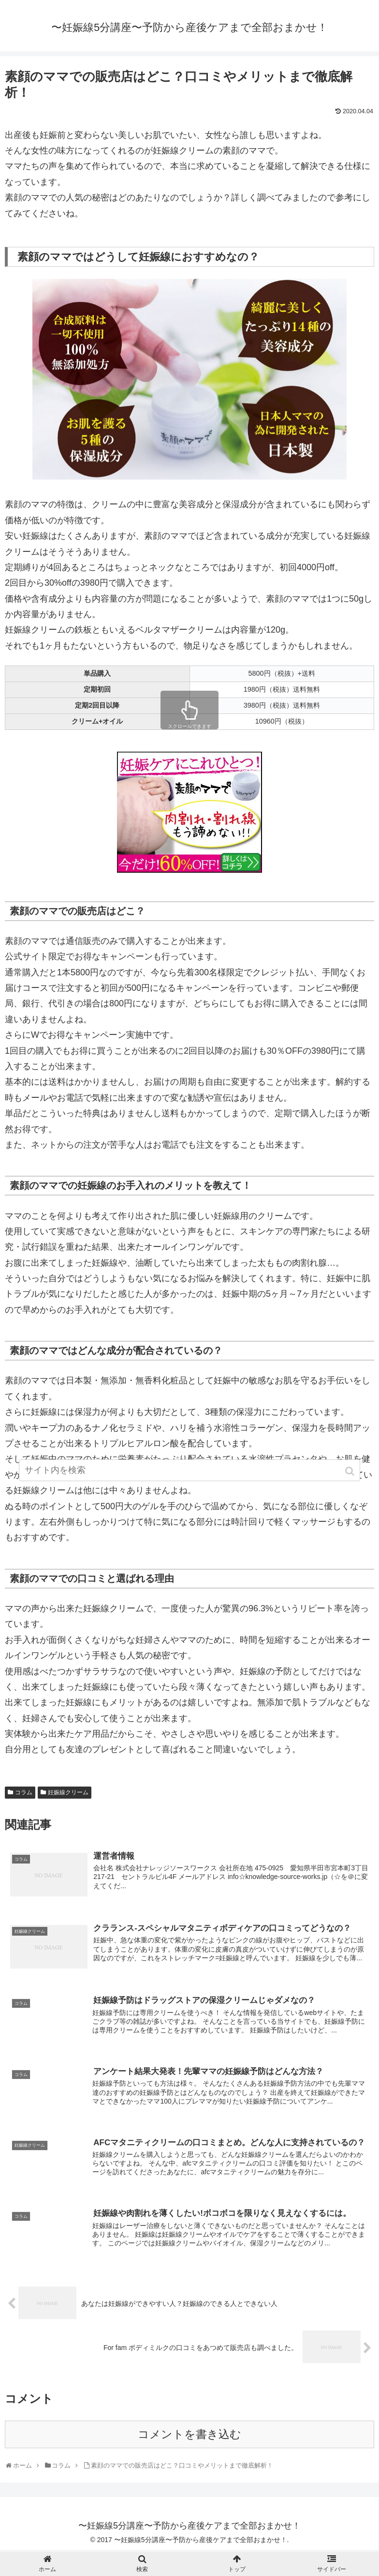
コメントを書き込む (189, 2436)
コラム (23, 1792)
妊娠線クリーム (68, 1792)
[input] (189, 1481)
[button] (350, 1482)
